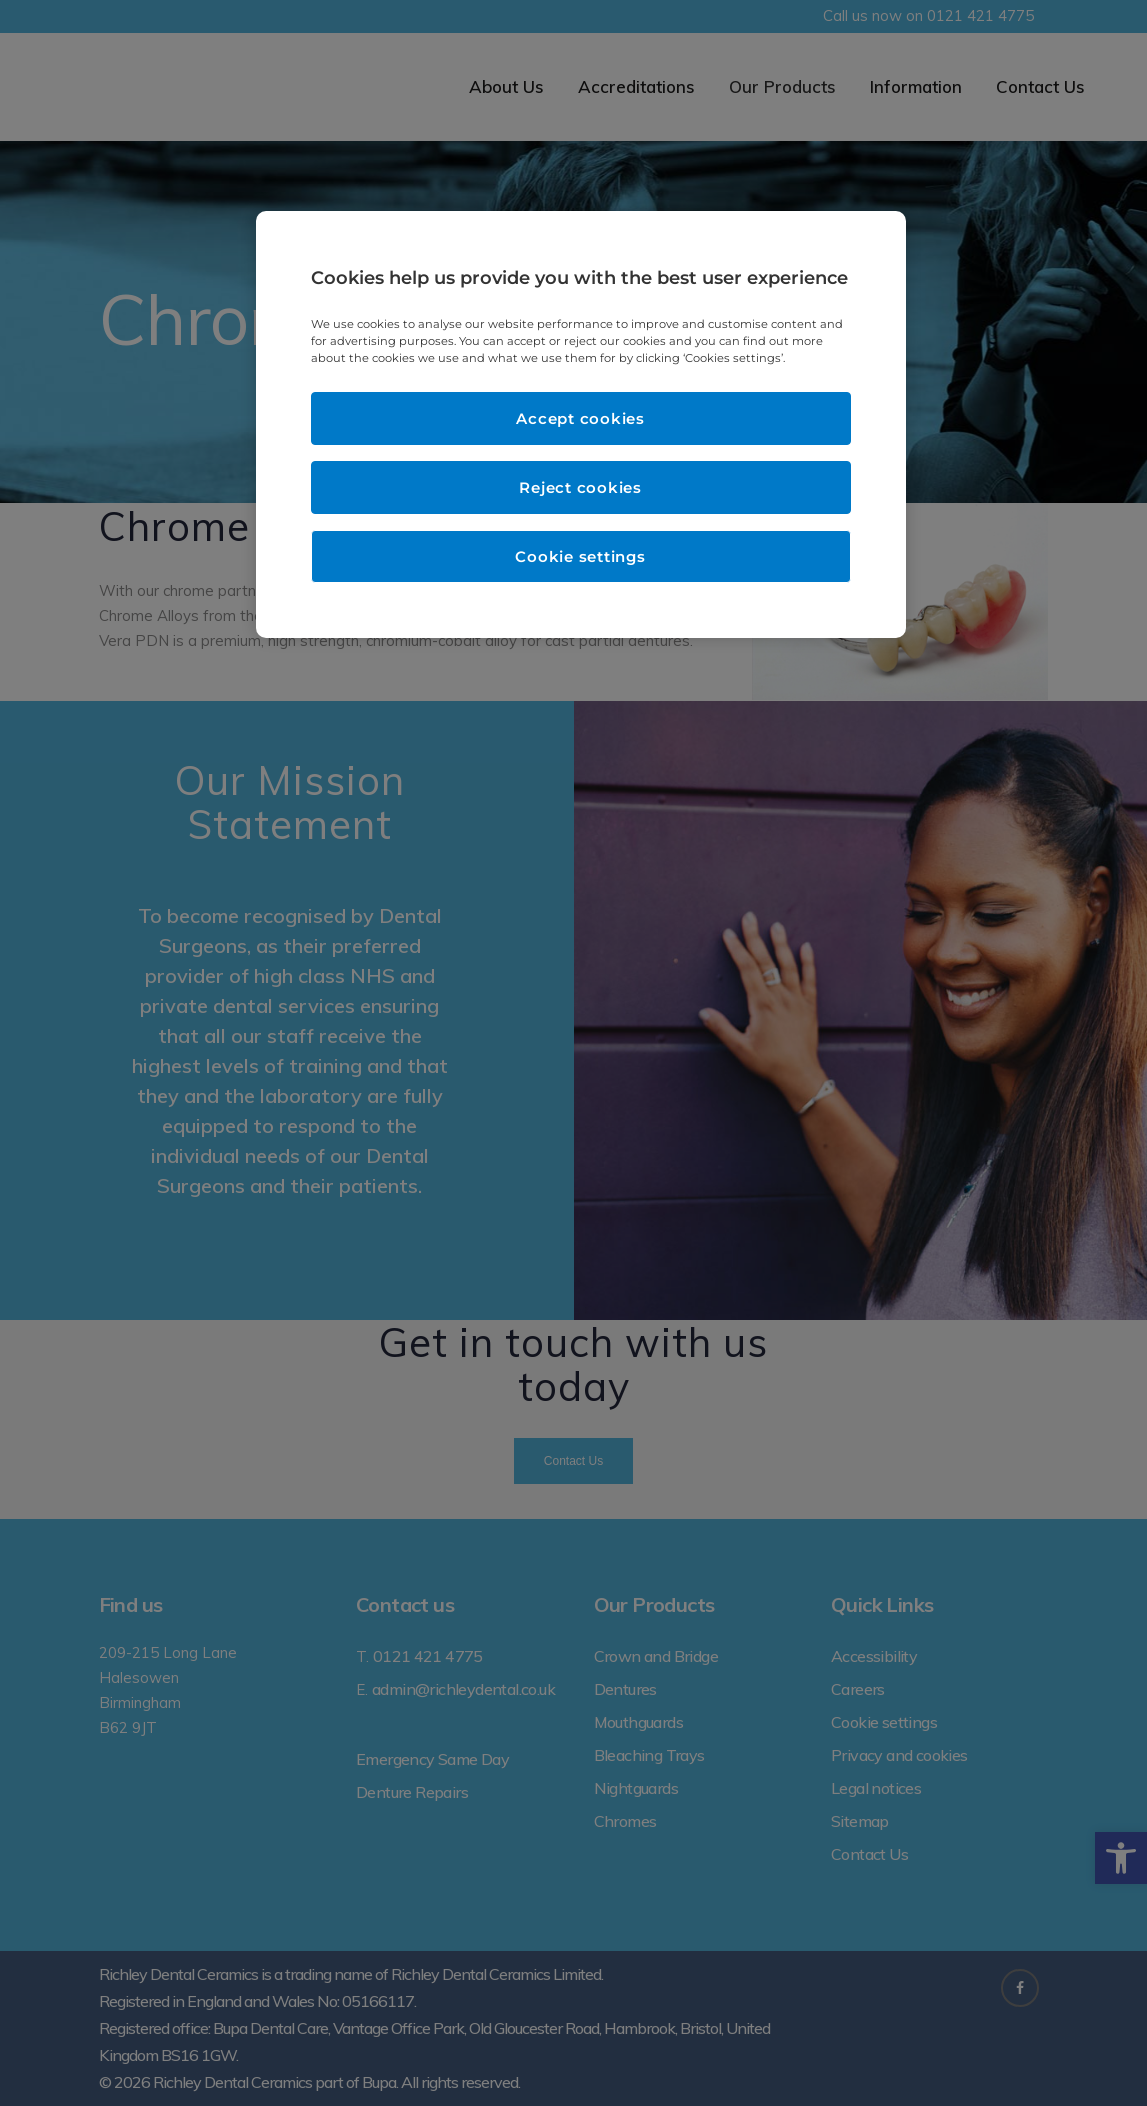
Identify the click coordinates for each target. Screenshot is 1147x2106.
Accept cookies (580, 418)
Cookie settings (580, 556)
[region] (581, 424)
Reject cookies (580, 487)
